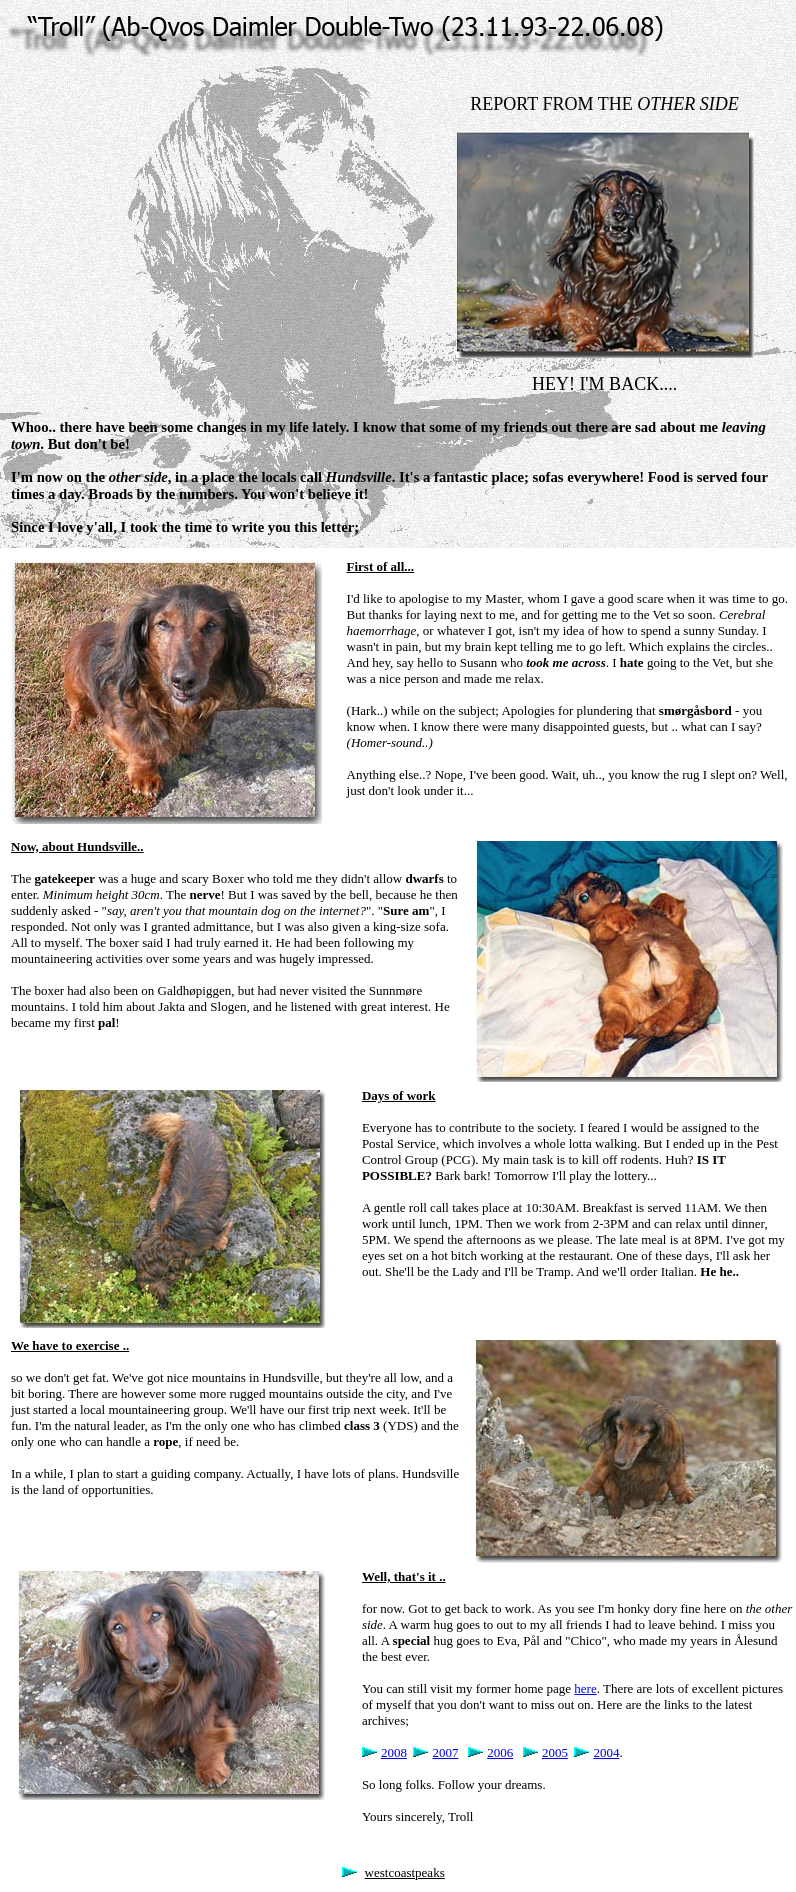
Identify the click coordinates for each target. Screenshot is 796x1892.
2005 (555, 1752)
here (585, 1688)
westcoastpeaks (405, 1872)
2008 (394, 1752)
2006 (500, 1752)
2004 (606, 1752)
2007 (445, 1752)
